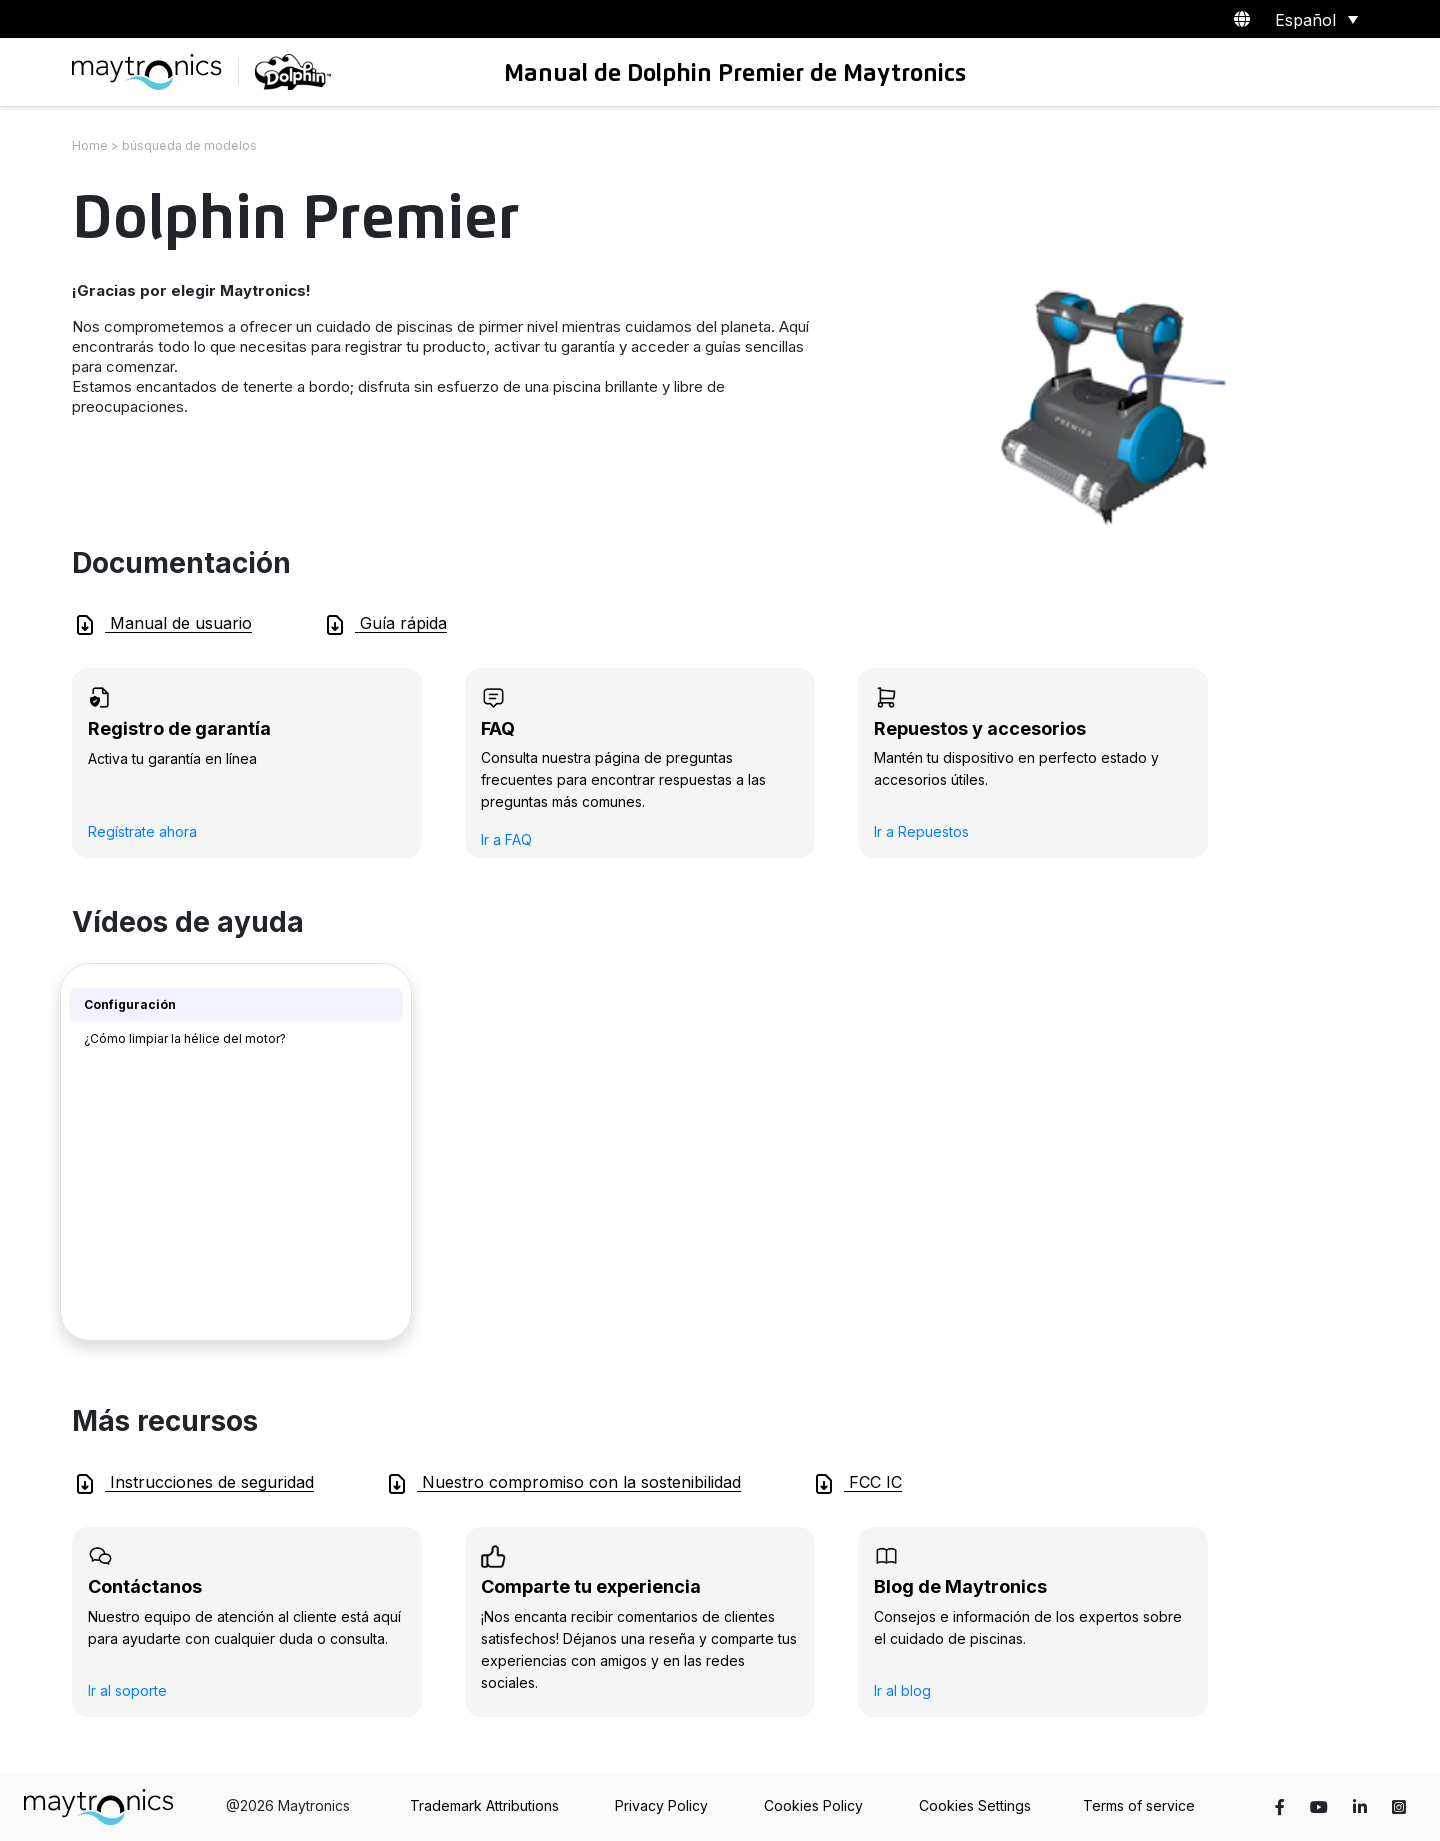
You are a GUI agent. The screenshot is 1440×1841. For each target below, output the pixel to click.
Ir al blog (902, 1690)
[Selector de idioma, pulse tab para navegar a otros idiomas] (1313, 19)
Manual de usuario (162, 625)
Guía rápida (385, 625)
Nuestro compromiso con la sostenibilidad (563, 1484)
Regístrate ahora (142, 831)
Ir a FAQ (506, 839)
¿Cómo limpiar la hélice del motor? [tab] (185, 1038)
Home (90, 145)
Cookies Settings (975, 1805)
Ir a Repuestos (921, 831)
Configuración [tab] (130, 1004)
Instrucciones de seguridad (193, 1484)
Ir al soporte (127, 1690)
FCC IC (857, 1484)
